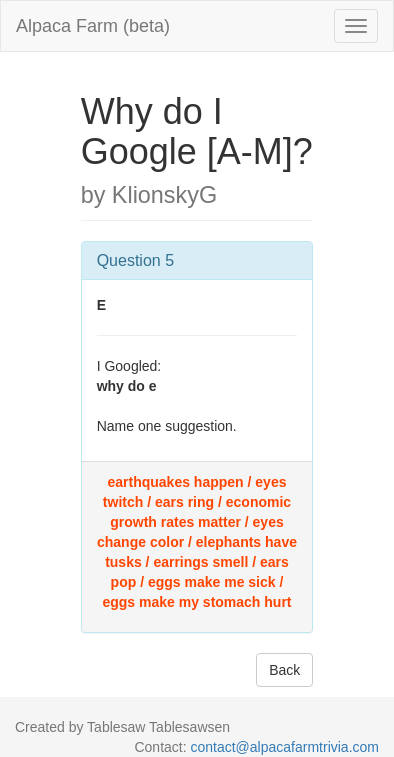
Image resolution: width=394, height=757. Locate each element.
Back (284, 670)
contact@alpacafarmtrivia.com (284, 747)
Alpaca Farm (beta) (93, 26)
